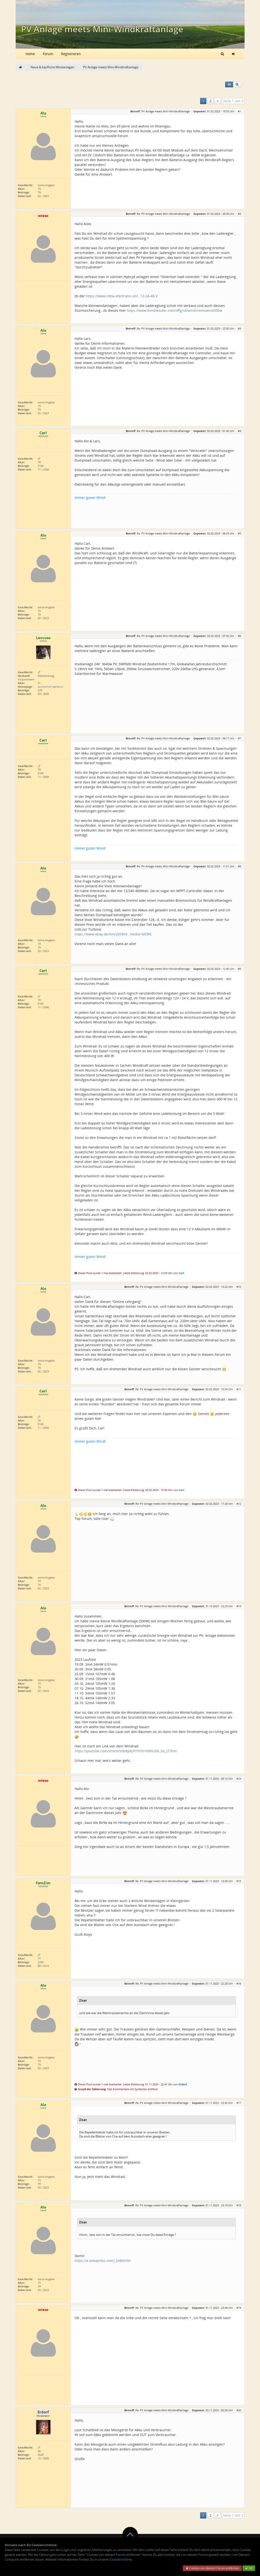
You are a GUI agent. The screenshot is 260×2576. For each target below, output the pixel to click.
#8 (239, 866)
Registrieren (71, 53)
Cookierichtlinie (121, 2559)
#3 (239, 328)
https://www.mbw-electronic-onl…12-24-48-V (122, 296)
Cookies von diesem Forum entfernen (212, 2568)
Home (30, 53)
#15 (238, 1881)
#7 (239, 738)
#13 (238, 1606)
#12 (238, 1503)
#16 (238, 1983)
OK (249, 2568)
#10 (238, 1286)
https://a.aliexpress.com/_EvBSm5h (103, 2260)
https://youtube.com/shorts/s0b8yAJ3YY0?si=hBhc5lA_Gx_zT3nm (126, 1751)
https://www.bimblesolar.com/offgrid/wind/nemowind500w (174, 310)
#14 (238, 1778)
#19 (238, 2308)
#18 (238, 2205)
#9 (239, 969)
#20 (238, 2410)
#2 (239, 214)
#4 (239, 431)
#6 (239, 636)
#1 (239, 111)
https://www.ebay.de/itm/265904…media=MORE (113, 934)
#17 (238, 2103)
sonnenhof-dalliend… (51, 686)
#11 (238, 1389)
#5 (239, 533)
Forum (48, 53)
